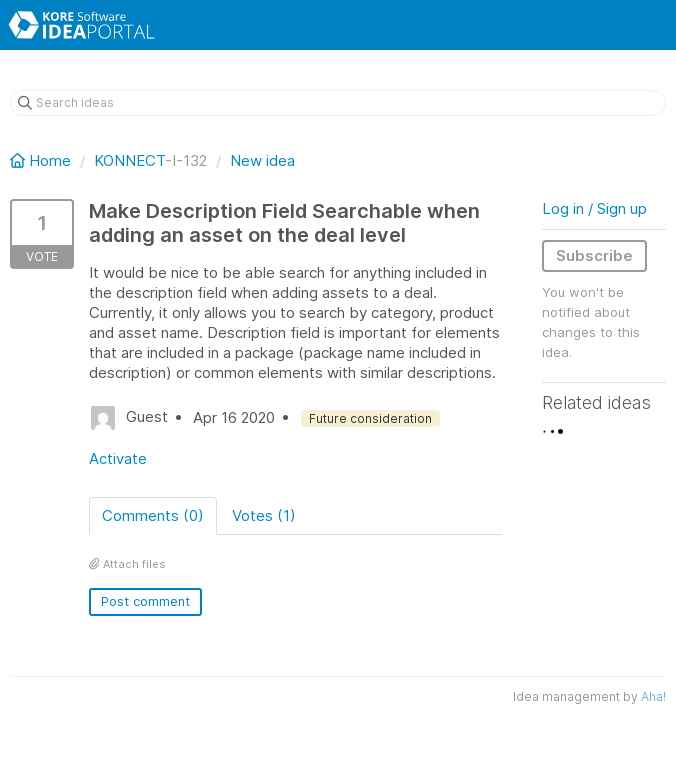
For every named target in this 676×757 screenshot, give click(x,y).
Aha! (653, 696)
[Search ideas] (338, 103)
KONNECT (129, 160)
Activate (118, 458)
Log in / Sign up (594, 208)
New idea (262, 160)
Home (42, 160)
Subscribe (594, 255)
